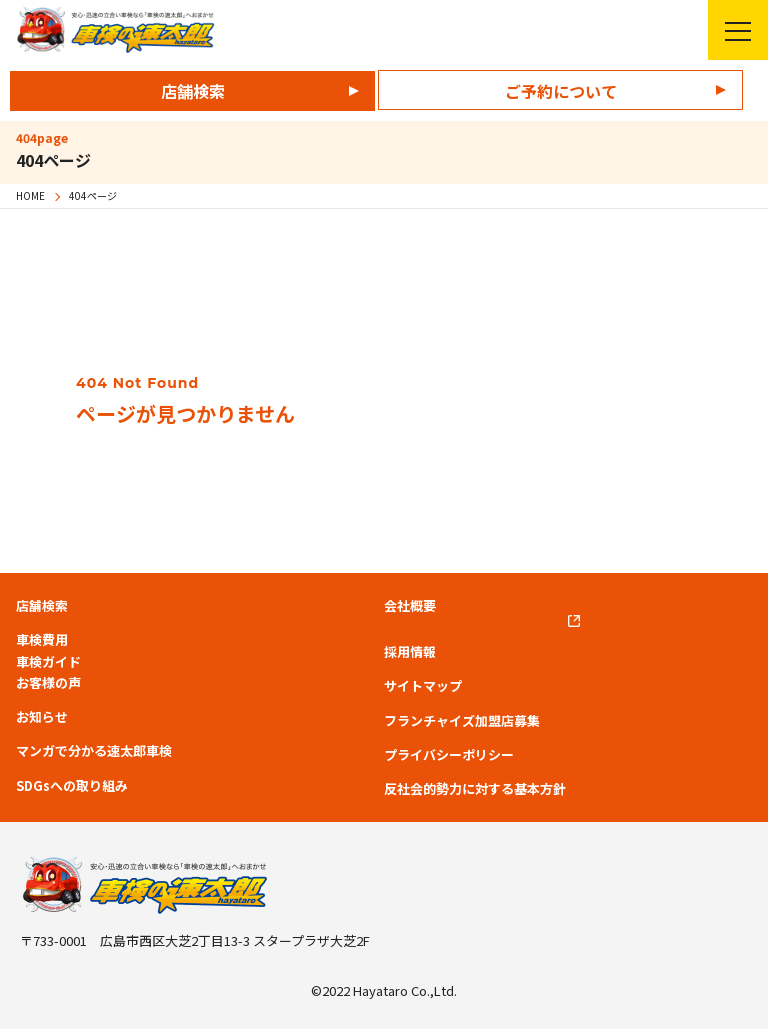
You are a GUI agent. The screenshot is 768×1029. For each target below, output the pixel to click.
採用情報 (410, 652)
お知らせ (42, 717)
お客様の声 (48, 683)
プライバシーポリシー (449, 755)
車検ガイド (48, 662)
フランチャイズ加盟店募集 (462, 721)
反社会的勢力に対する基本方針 (475, 789)
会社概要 (410, 606)
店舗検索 (193, 91)
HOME (30, 195)
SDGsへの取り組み (72, 786)
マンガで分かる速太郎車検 (94, 751)
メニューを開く (729, 30)
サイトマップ (423, 686)
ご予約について (561, 91)
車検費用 (42, 640)
